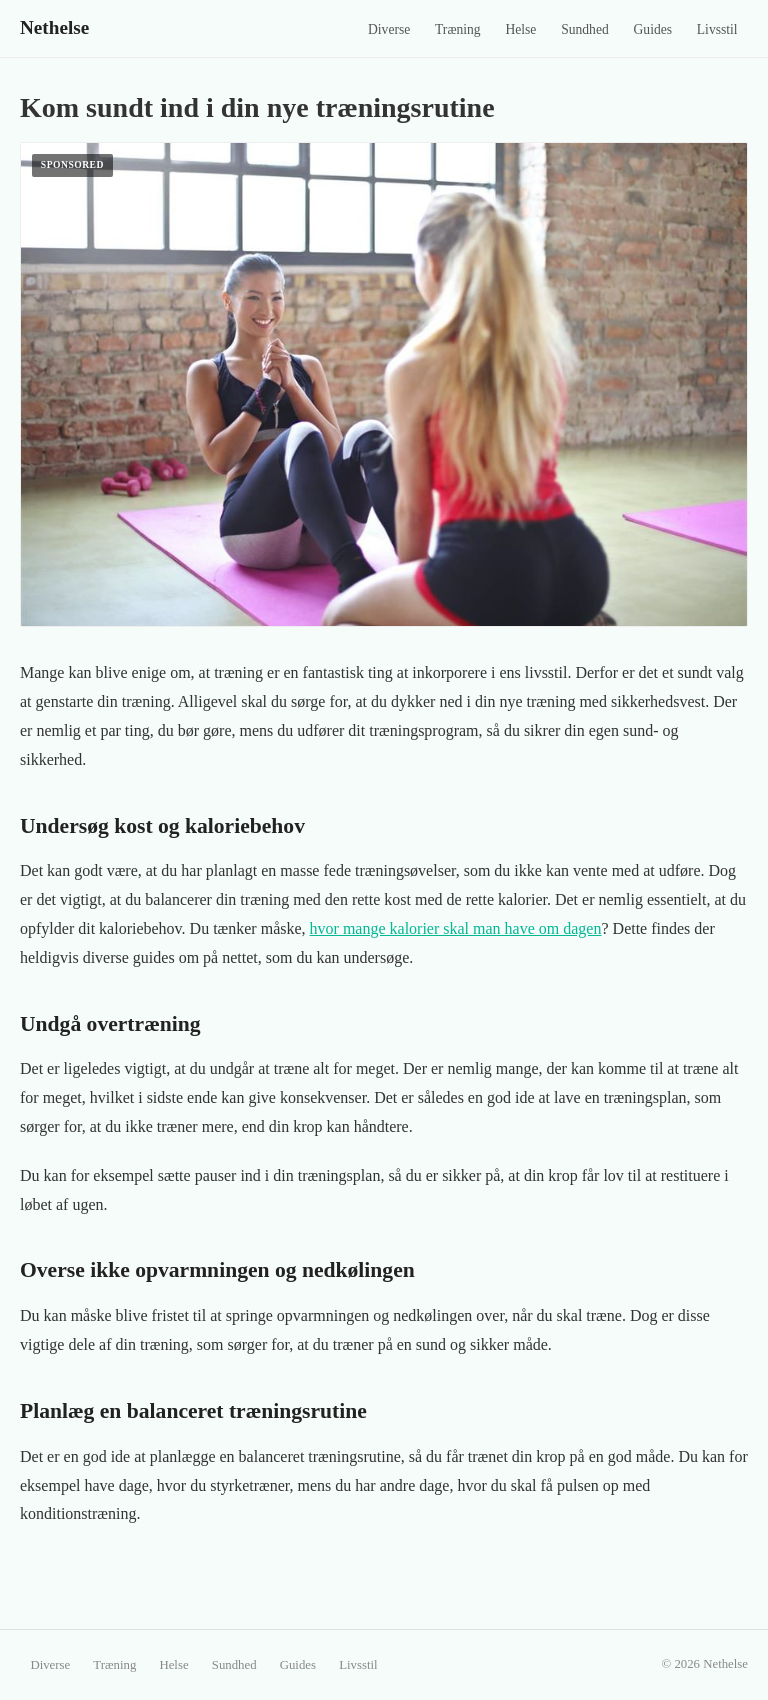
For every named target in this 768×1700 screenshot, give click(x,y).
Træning (458, 29)
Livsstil (717, 29)
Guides (653, 29)
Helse (520, 29)
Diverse (389, 29)
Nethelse (54, 27)
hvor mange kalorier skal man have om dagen (456, 928)
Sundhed (585, 29)
